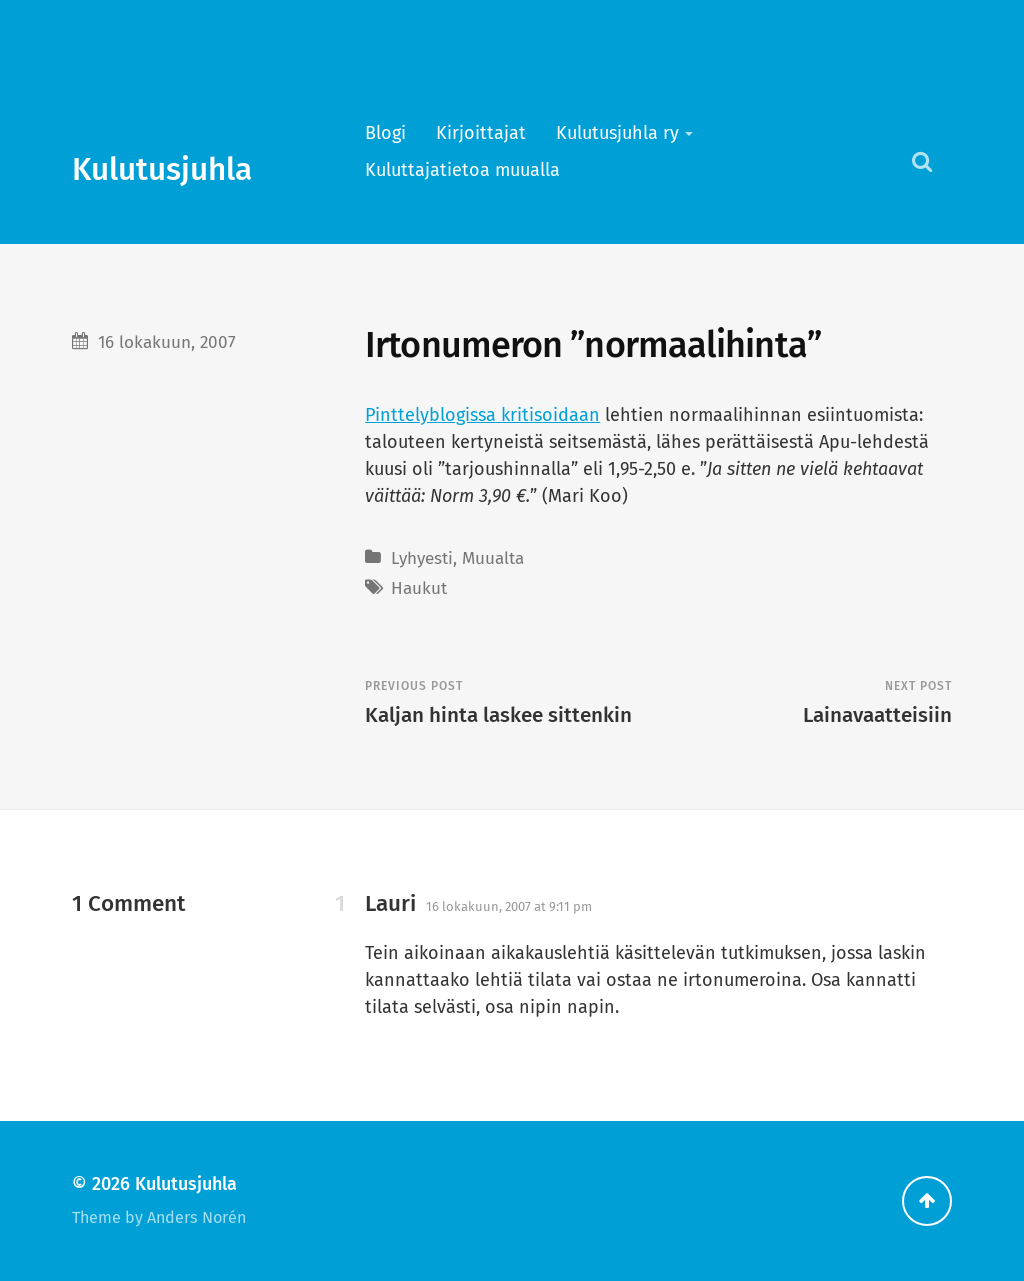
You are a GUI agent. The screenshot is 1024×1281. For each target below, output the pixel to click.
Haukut (419, 588)
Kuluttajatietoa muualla (462, 170)
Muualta (493, 558)
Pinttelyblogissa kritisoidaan (482, 415)
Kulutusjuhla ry (617, 133)
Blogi (385, 133)
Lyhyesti (422, 558)
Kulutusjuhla (162, 169)
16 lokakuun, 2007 (167, 342)
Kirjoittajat (481, 133)
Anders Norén (196, 1217)
